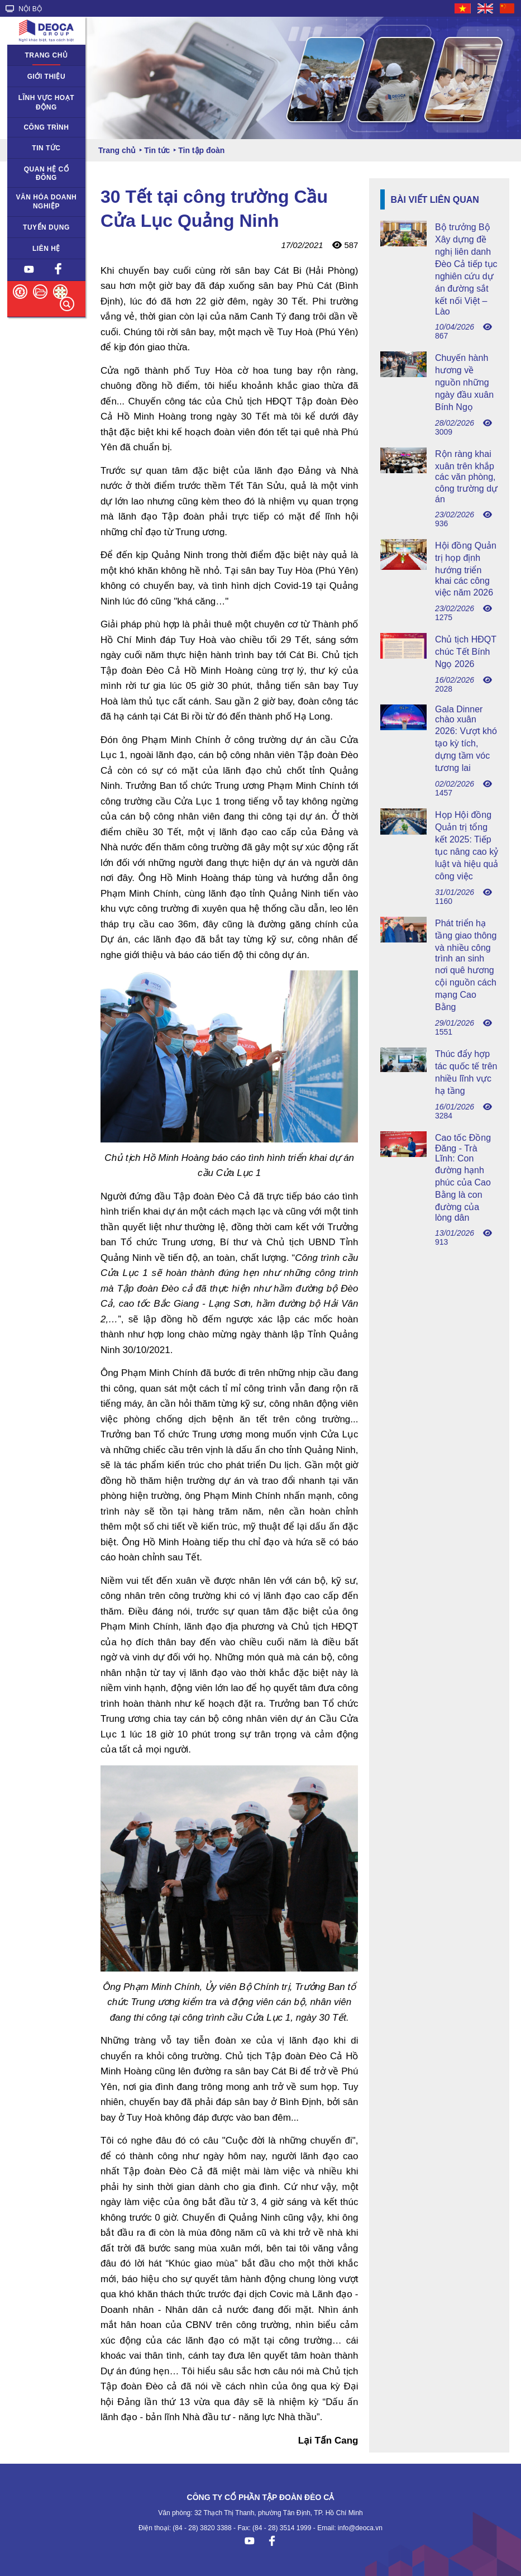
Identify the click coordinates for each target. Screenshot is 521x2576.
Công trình (46, 127)
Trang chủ (46, 55)
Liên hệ (46, 249)
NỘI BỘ (24, 9)
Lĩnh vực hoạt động (46, 102)
